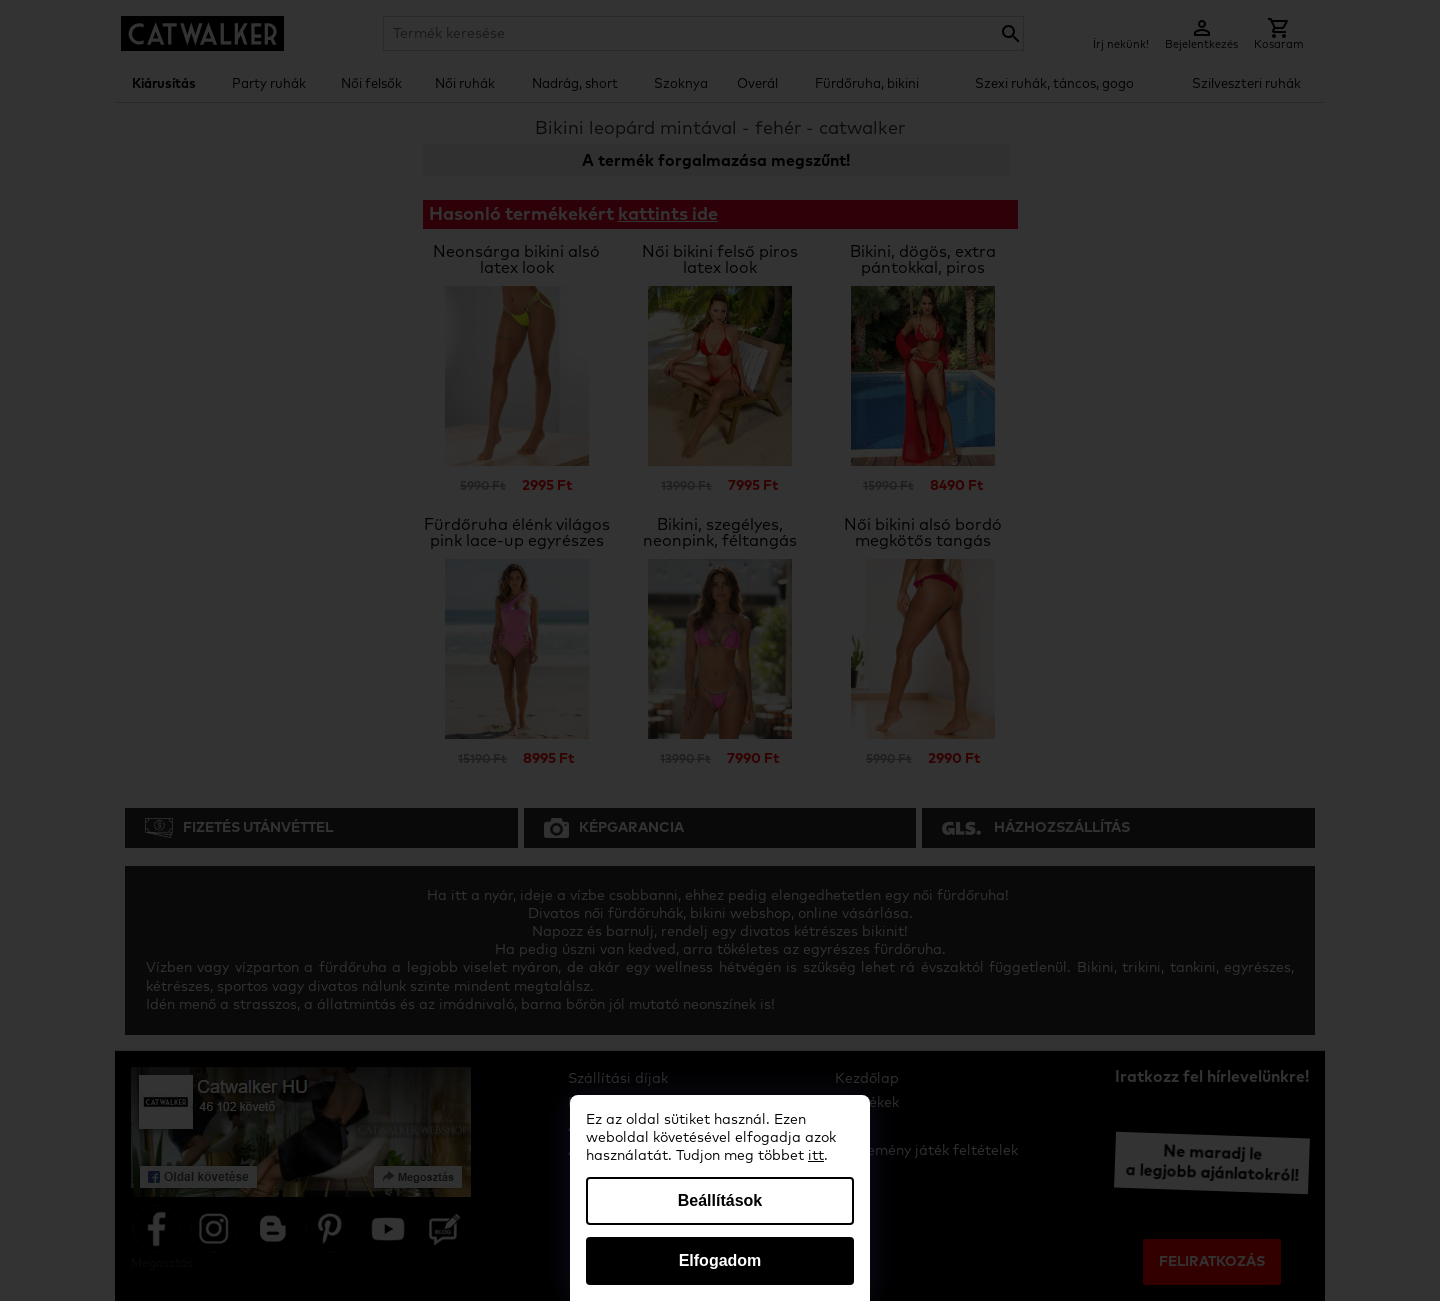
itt (816, 1156)
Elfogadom (720, 1260)
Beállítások (720, 1200)
